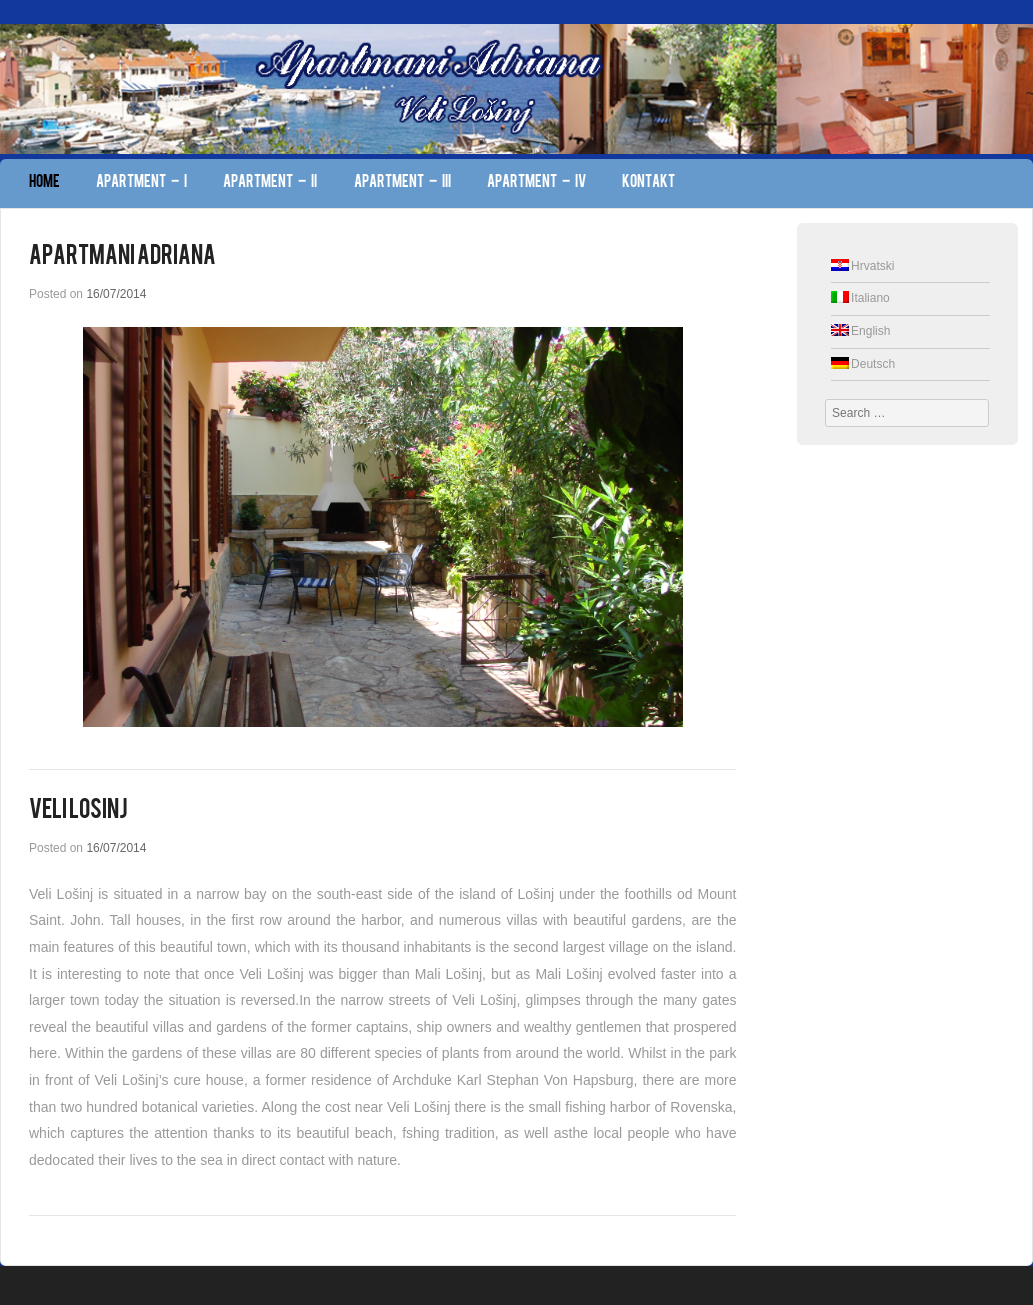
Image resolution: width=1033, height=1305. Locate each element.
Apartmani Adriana (122, 257)
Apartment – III (402, 183)
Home (44, 183)
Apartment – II (270, 183)
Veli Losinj (78, 811)
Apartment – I (141, 183)
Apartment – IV (536, 183)
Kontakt (648, 183)
